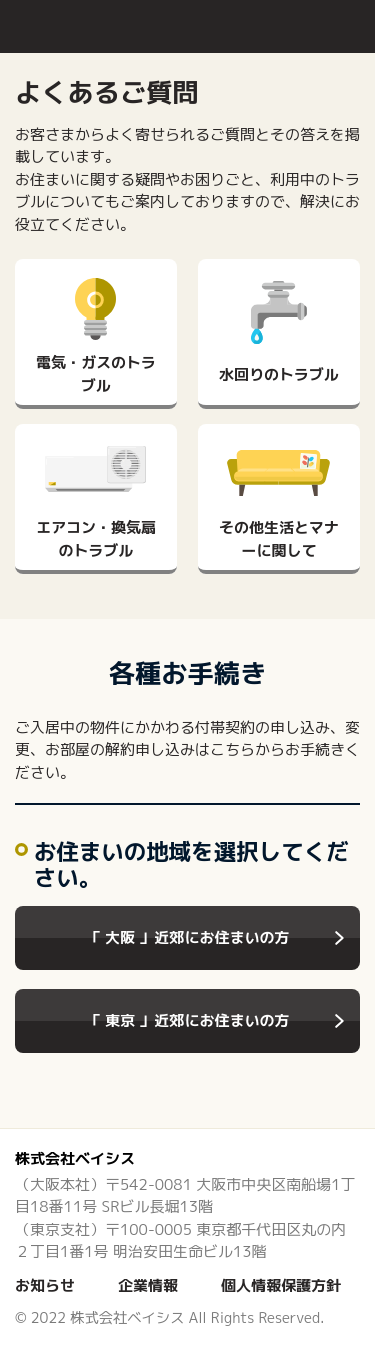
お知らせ (45, 1285)
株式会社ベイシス (75, 1158)
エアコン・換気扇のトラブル (96, 539)
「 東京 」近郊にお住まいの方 (187, 1020)
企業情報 (148, 1285)
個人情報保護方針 (281, 1285)
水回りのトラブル (279, 374)
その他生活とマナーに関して (279, 539)
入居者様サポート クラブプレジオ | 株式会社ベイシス (75, 26)
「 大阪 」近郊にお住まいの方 (187, 937)
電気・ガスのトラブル (96, 374)
